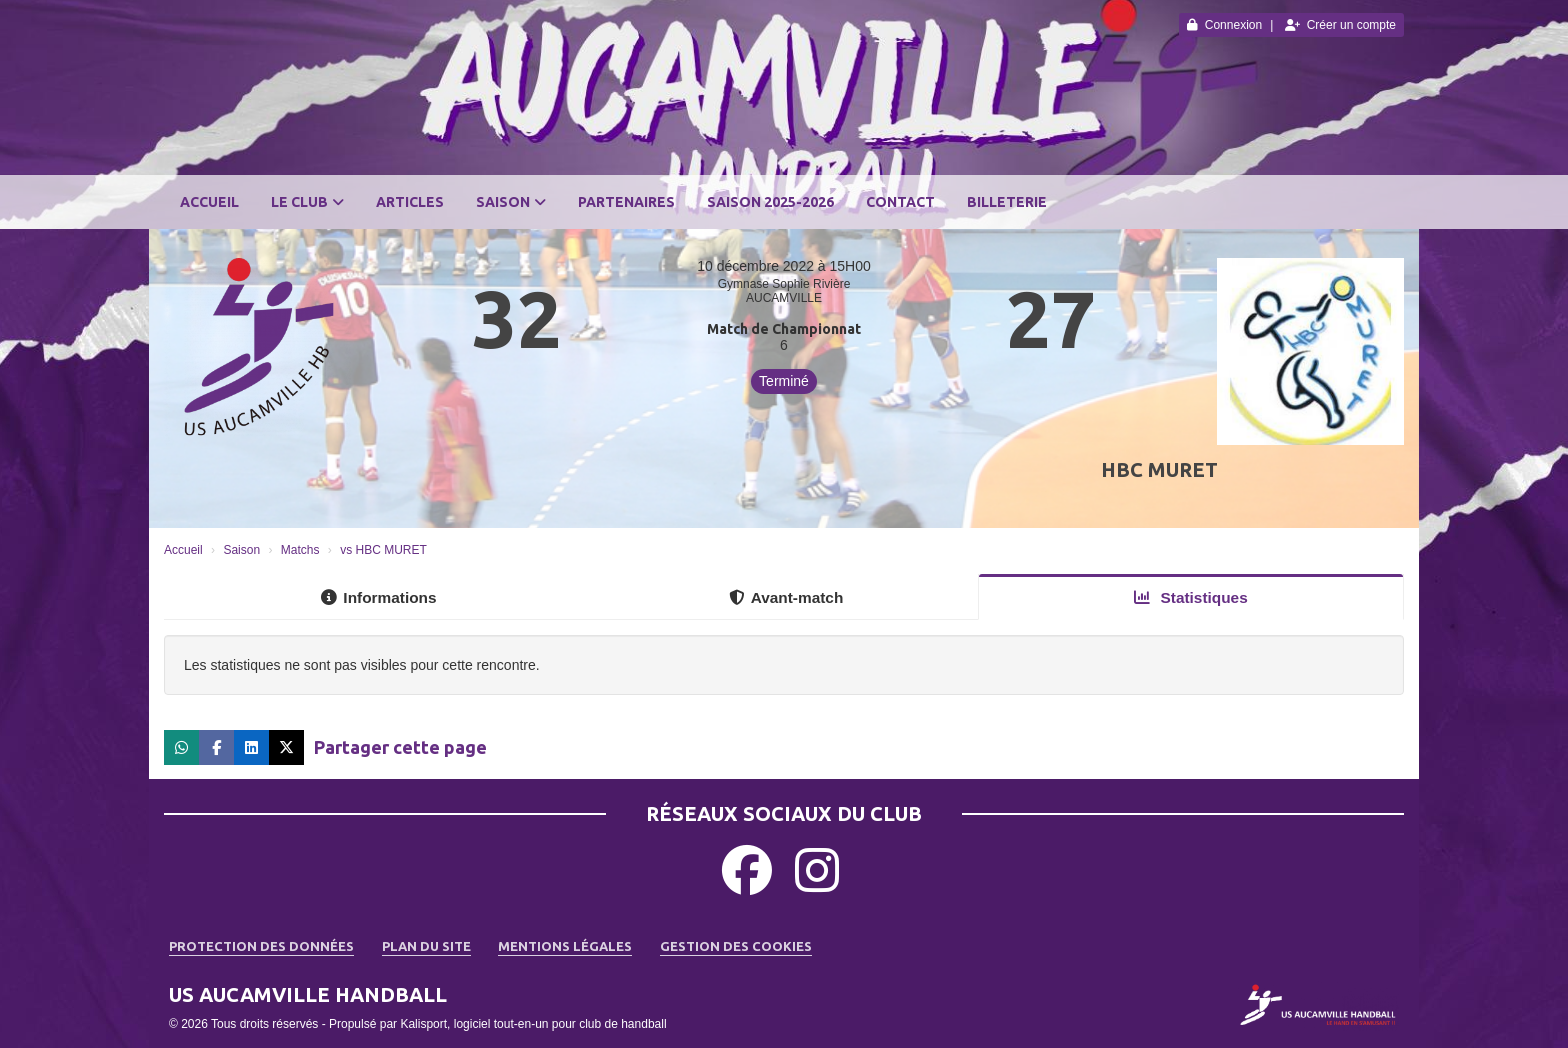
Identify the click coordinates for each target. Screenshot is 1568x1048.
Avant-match (786, 597)
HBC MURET (1159, 469)
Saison (511, 202)
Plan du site (426, 946)
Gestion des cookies (736, 946)
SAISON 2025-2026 (770, 202)
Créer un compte (1340, 25)
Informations (378, 597)
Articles (410, 202)
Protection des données (261, 946)
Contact (900, 202)
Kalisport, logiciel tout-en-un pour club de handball (533, 1024)
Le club (307, 202)
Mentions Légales (565, 946)
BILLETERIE (1007, 202)
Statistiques (1191, 597)
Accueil (209, 202)
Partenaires (626, 202)
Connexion (1224, 25)
